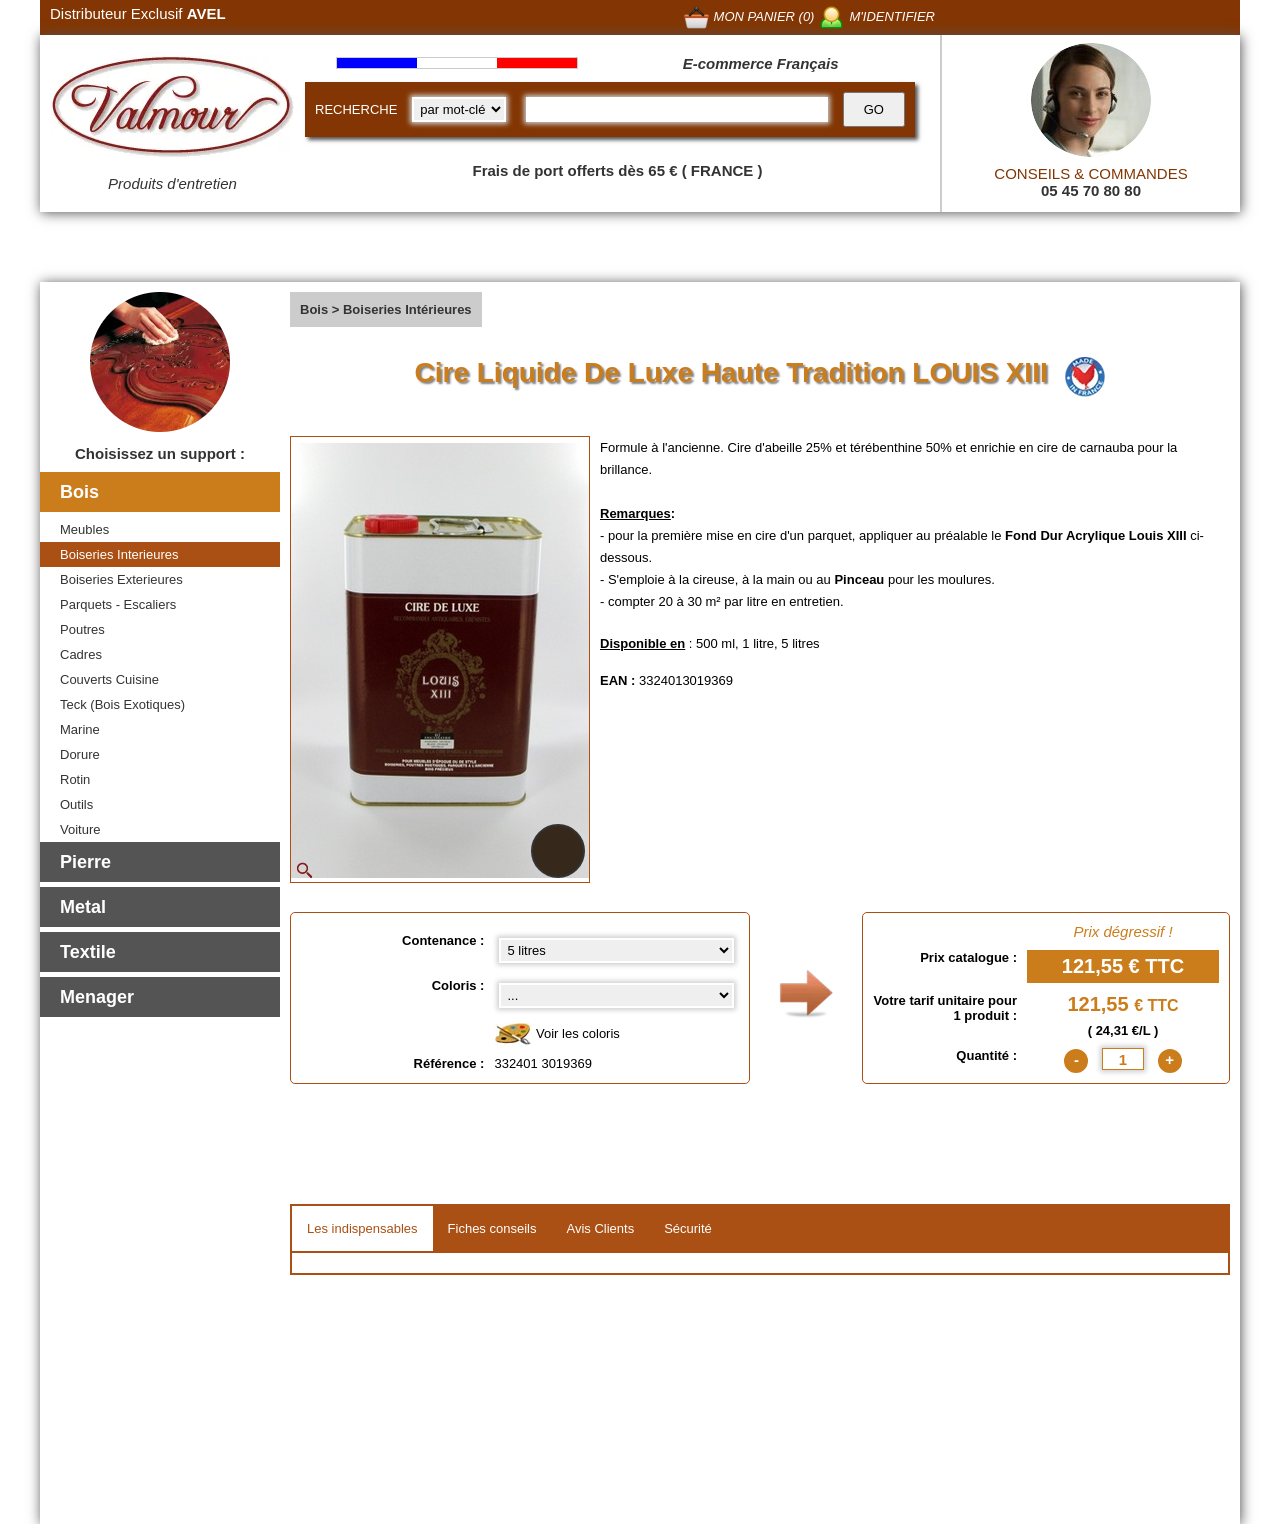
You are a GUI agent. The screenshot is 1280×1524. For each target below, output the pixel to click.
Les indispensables (362, 1228)
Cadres (81, 654)
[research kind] (459, 109)
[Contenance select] (616, 950)
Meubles (84, 529)
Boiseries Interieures (119, 554)
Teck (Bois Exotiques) (122, 704)
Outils (76, 804)
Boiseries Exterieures (121, 579)
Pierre (85, 862)
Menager (97, 997)
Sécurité (688, 1228)
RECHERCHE (356, 109)
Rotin (75, 779)
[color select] (616, 995)
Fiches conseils (492, 1228)
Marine (80, 729)
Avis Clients (600, 1228)
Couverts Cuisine (109, 679)
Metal (83, 907)
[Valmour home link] (172, 110)
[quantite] (1123, 1059)
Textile (88, 952)
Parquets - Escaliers (118, 604)
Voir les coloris (556, 1034)
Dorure (80, 754)
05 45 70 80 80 (1091, 190)
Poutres (82, 629)
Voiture (80, 829)
